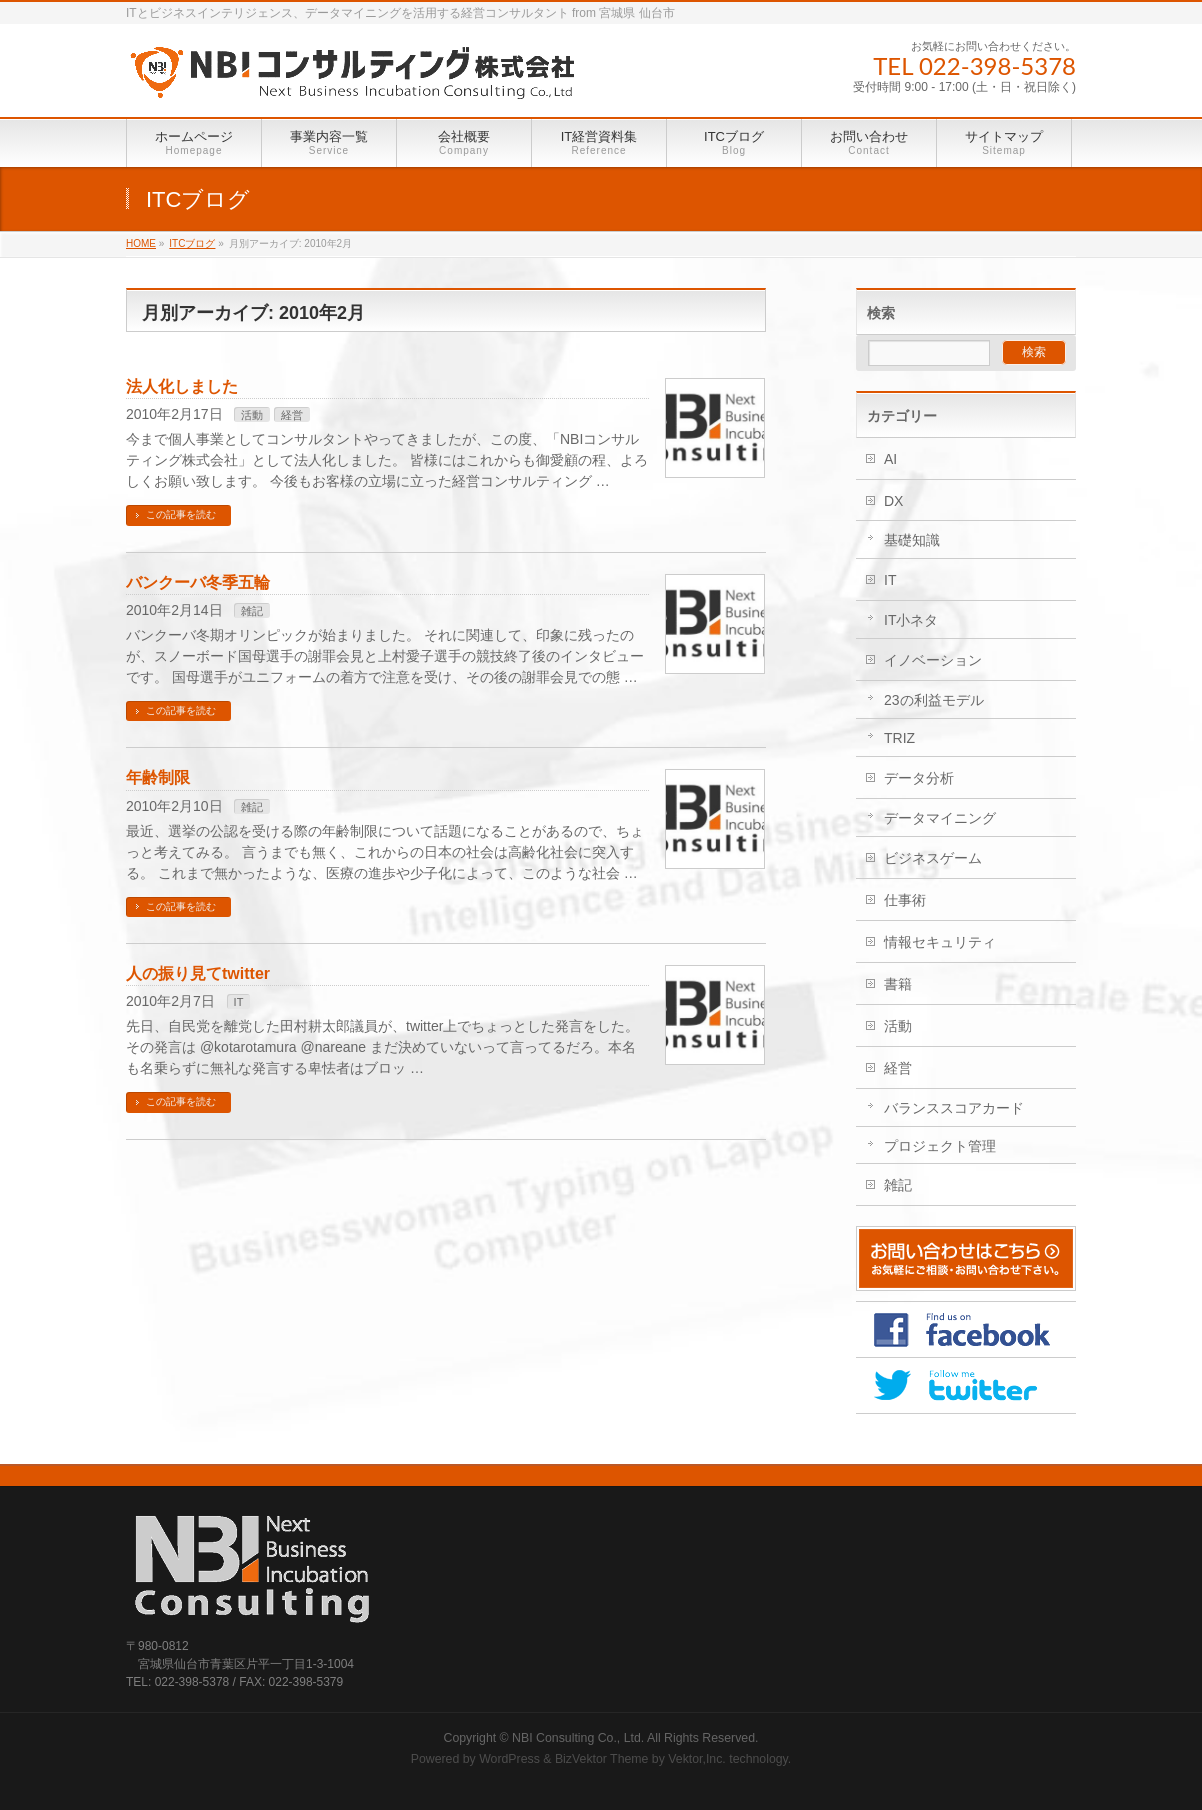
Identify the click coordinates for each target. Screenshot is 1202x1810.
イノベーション (933, 660)
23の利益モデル (934, 700)
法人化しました (182, 386)
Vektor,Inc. (697, 1759)
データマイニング (940, 818)
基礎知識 (912, 540)
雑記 (252, 611)
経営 (292, 415)
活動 (252, 415)
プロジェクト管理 (940, 1146)
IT (239, 1002)
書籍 (898, 984)
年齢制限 (158, 777)
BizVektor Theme (602, 1759)
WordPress (509, 1759)
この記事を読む (181, 514)
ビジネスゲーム (933, 858)
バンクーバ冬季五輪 (198, 582)
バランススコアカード (954, 1108)
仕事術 (905, 900)
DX (893, 501)
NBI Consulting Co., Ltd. (578, 1738)
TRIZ (899, 738)
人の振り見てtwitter (198, 973)
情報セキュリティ (940, 942)
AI (890, 459)
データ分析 (919, 778)
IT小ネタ (911, 620)
